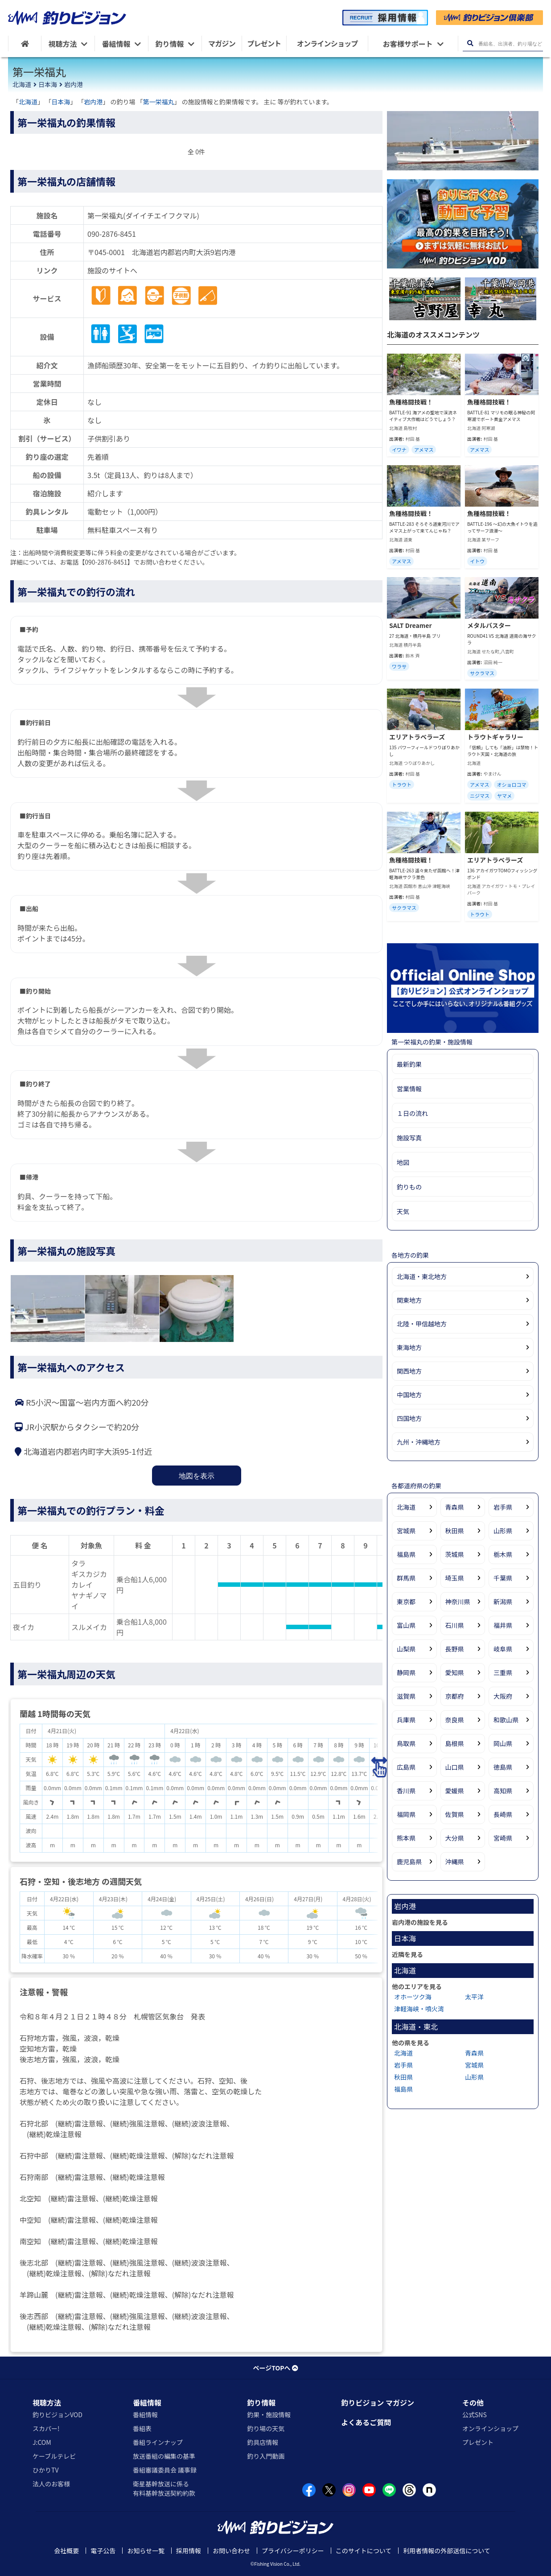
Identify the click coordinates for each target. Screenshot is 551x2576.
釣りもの (409, 1186)
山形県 (502, 1530)
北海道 (21, 84)
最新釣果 (409, 1064)
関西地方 (409, 1370)
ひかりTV (45, 2469)
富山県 (406, 1625)
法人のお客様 (51, 2483)
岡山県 (502, 1743)
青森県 (454, 1507)
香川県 (406, 1790)
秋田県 (454, 1530)
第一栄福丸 (158, 101)
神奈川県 (457, 1601)
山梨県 (406, 1648)
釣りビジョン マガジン (377, 2402)
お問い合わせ (231, 2550)
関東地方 (409, 1300)
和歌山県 (505, 1719)
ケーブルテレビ (54, 2456)
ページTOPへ (275, 2367)
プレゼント (477, 2442)
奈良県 (454, 1719)
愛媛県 (454, 1790)
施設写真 (409, 1137)
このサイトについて (364, 2550)
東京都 (406, 1601)
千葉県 (502, 1577)
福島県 (406, 1554)
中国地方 (409, 1394)
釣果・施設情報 (269, 2414)
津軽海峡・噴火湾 (419, 2008)
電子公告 (102, 2550)
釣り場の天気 (265, 2428)
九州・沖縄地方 (418, 1441)
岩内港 (73, 84)
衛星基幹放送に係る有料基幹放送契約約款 (164, 2488)
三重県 (502, 1672)
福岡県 (406, 1814)
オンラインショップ (490, 2428)
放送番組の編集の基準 (164, 2456)
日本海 (47, 84)
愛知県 (454, 1672)
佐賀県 (454, 1814)
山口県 (454, 1767)
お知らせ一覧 (145, 2550)
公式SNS (474, 2414)
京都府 (454, 1696)
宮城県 (406, 1530)
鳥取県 (406, 1743)
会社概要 (66, 2550)
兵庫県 (406, 1719)
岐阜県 (502, 1648)
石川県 (454, 1625)
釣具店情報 (262, 2442)
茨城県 (454, 1554)
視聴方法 (47, 2402)
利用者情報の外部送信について (446, 2550)
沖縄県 (454, 1861)
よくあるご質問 (366, 2422)
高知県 (502, 1790)
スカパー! (46, 2428)
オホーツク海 (413, 1996)
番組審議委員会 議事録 (165, 2469)
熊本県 (406, 1837)
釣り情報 (261, 2402)
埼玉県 (454, 1577)
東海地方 (409, 1347)
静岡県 (406, 1672)
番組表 (142, 2428)
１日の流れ (412, 1113)
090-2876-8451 (111, 233)
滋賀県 (406, 1696)
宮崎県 (502, 1837)
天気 (403, 1211)
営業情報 (409, 1088)
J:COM (42, 2442)
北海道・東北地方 (422, 1276)
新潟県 (502, 1601)
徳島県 (502, 1767)
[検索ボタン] (470, 43)
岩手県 (502, 1507)
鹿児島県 (409, 1861)
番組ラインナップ (158, 2442)
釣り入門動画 (265, 2456)
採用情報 (188, 2550)
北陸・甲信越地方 (422, 1323)
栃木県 (502, 1554)
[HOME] (24, 43)
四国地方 (409, 1418)
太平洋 (474, 1996)
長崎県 (502, 1814)
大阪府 (502, 1696)
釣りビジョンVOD (57, 2414)
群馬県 (406, 1577)
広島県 (406, 1767)
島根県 (454, 1743)
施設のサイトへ (112, 270)
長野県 (454, 1648)
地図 (403, 1162)
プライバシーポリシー (293, 2550)
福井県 (502, 1625)
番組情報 (147, 2402)
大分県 (454, 1837)
